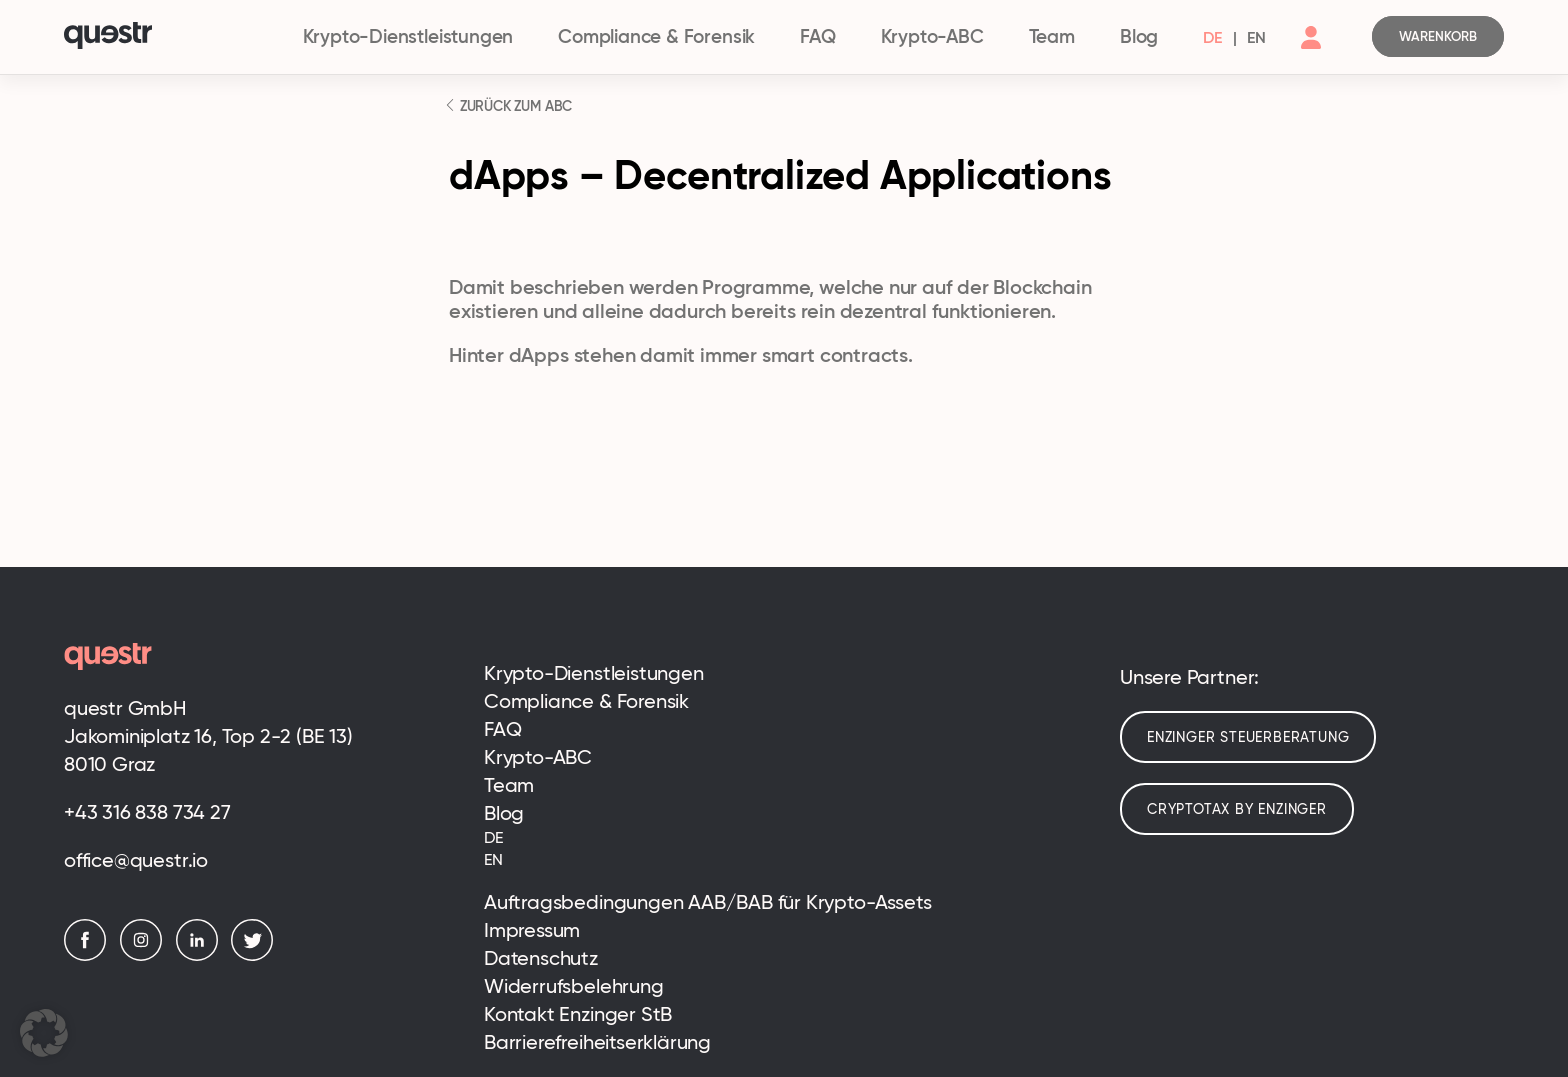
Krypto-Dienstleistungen (408, 36)
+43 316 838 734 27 (147, 812)
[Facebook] (90, 955)
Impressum (532, 930)
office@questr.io (136, 860)
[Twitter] (257, 955)
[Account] (1311, 54)
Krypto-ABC (932, 36)
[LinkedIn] (202, 955)
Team (1052, 36)
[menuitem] (1212, 37)
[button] (44, 1033)
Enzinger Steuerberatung (1248, 737)
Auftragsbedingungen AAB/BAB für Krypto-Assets (707, 902)
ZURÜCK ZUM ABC (514, 106)
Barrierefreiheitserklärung (597, 1042)
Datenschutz (541, 958)
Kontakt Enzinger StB (578, 1014)
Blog (1139, 36)
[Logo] (172, 37)
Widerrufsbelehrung (574, 986)
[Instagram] (146, 955)
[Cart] (1438, 37)
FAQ (817, 36)
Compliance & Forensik (656, 36)
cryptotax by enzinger (1237, 809)
